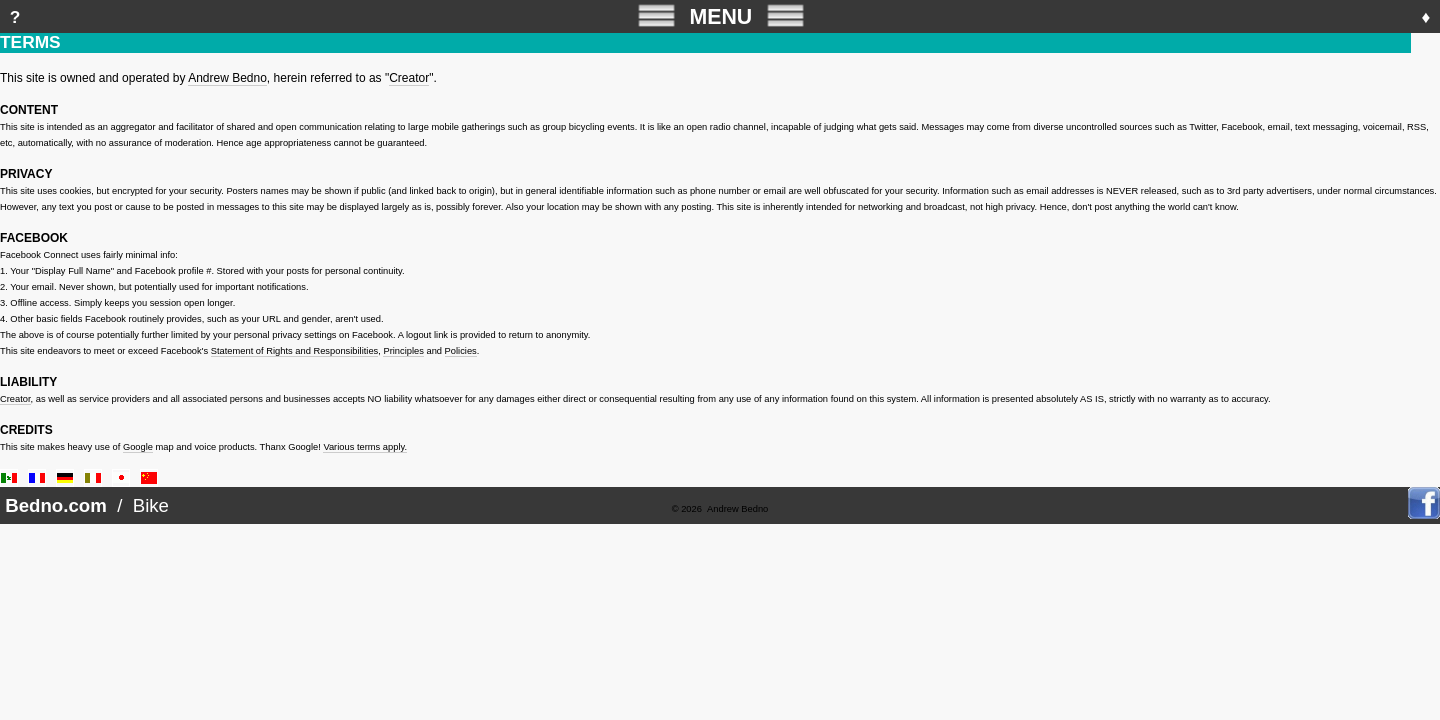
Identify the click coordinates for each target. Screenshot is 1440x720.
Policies (461, 351)
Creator (409, 78)
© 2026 (687, 509)
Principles (403, 351)
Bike (151, 505)
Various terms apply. (365, 447)
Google (138, 447)
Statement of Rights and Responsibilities (294, 351)
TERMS (30, 42)
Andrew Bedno (227, 78)
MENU (721, 15)
